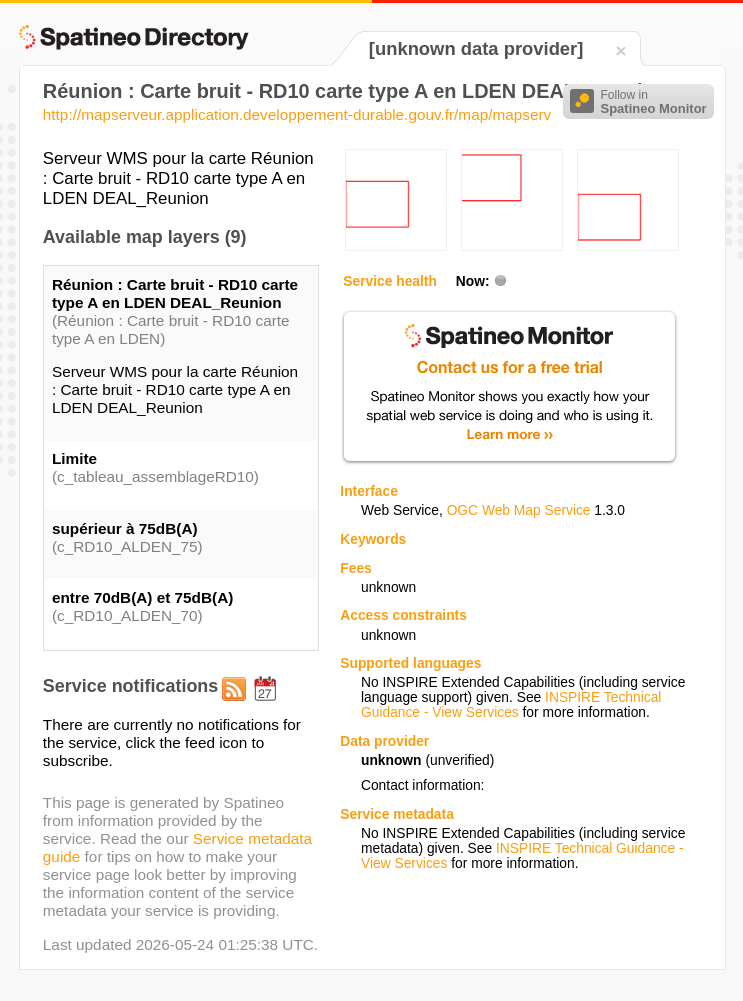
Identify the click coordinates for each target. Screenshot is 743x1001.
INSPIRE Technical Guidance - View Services (511, 705)
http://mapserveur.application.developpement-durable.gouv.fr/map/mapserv (297, 114)
